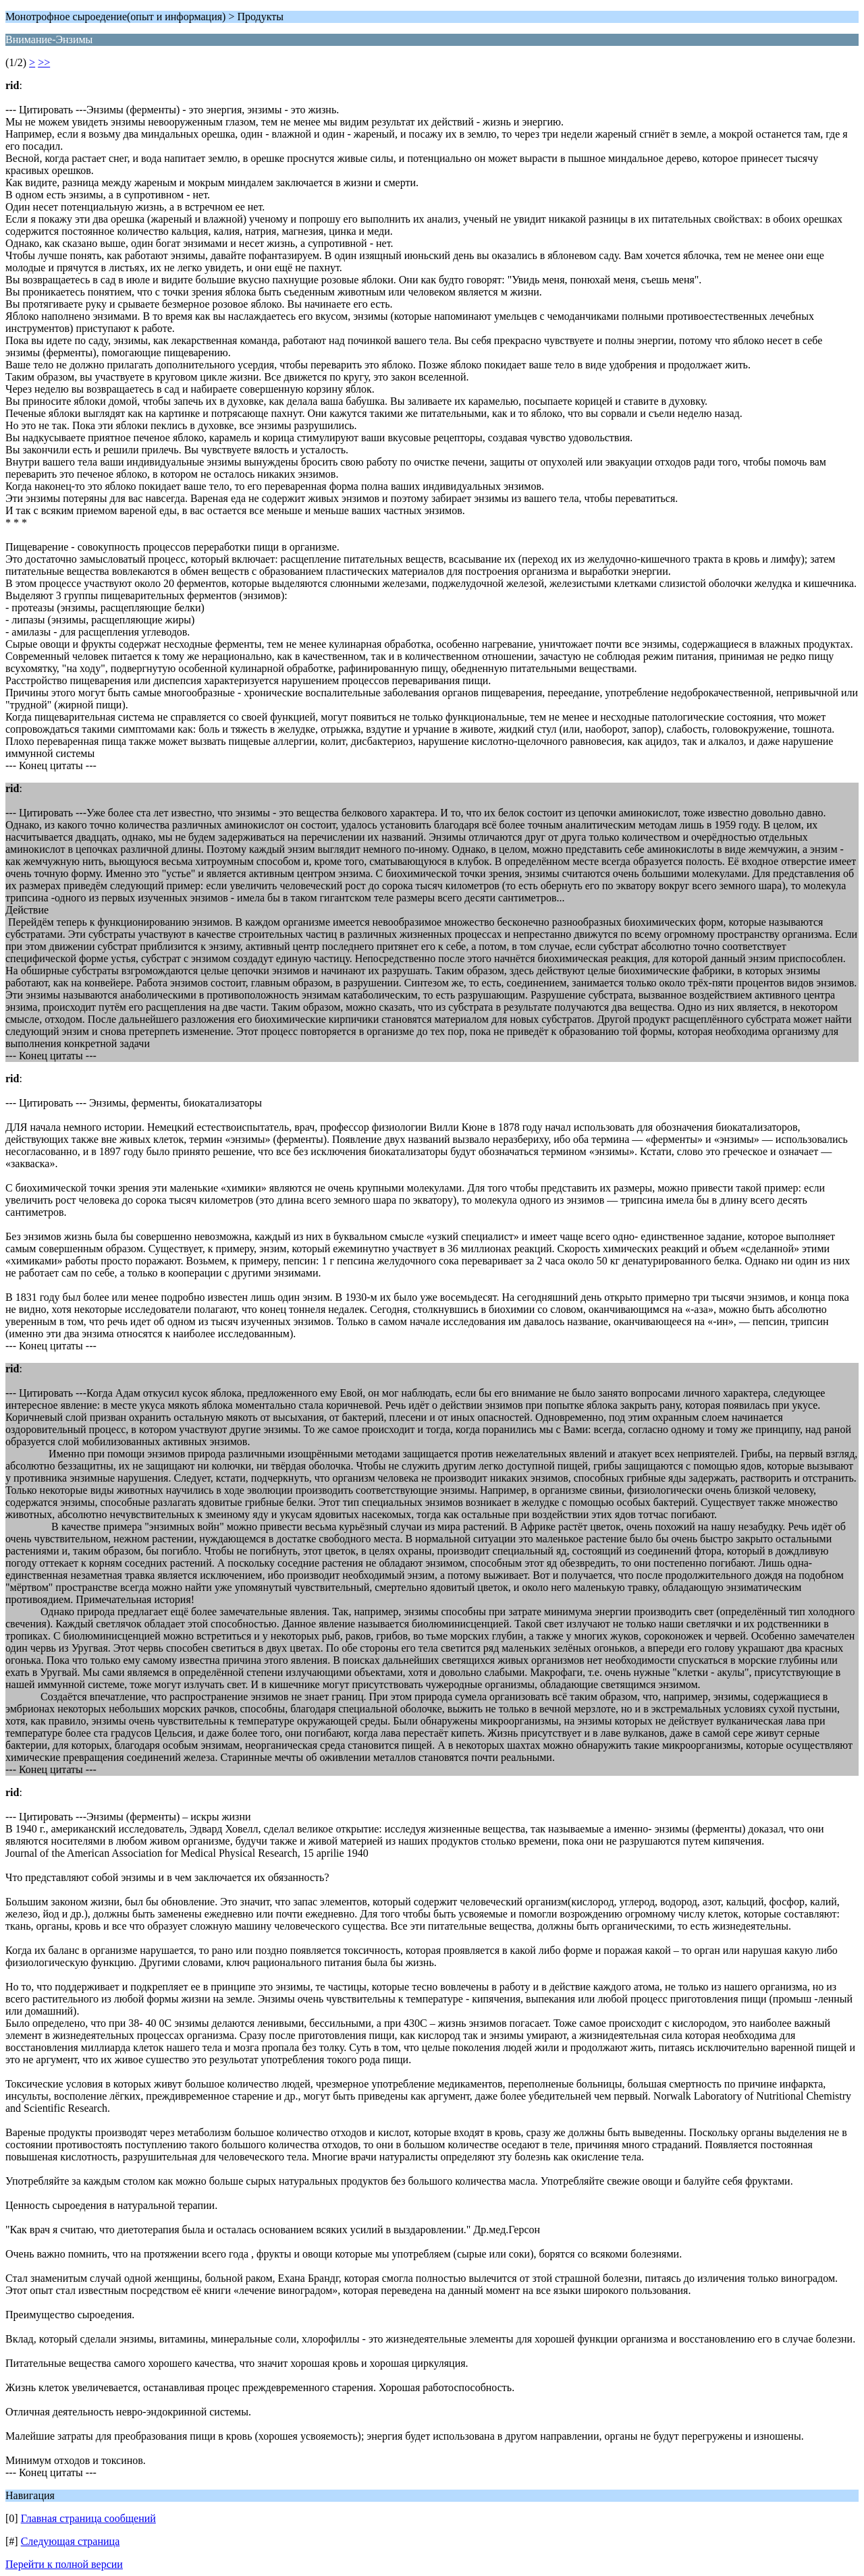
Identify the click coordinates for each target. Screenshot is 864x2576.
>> (44, 62)
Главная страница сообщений (88, 2518)
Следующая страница (70, 2541)
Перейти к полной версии (64, 2564)
